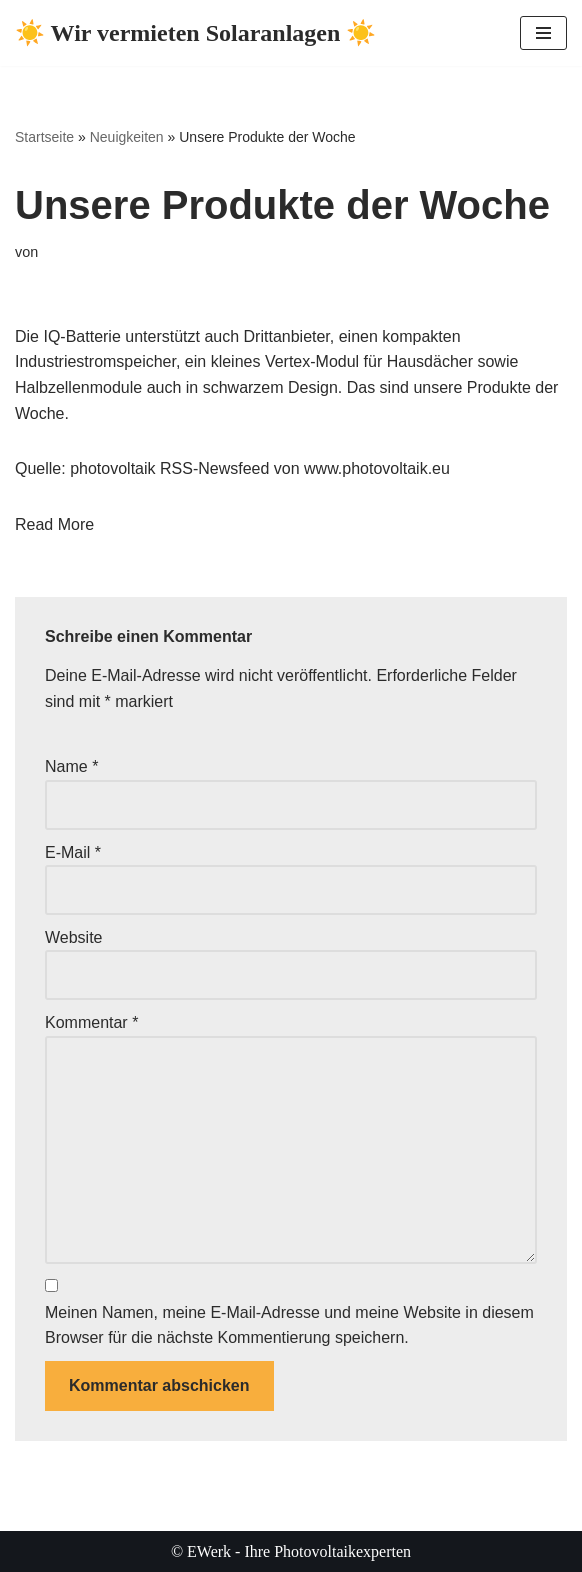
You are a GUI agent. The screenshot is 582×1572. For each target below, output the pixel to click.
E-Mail (73, 852)
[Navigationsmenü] (543, 33)
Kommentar (91, 1022)
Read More (54, 524)
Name (71, 766)
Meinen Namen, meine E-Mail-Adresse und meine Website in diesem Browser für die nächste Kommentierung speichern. (289, 1325)
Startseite (44, 137)
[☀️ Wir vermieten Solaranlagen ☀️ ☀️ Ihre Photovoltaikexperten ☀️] (195, 33)
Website (74, 937)
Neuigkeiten (127, 137)
